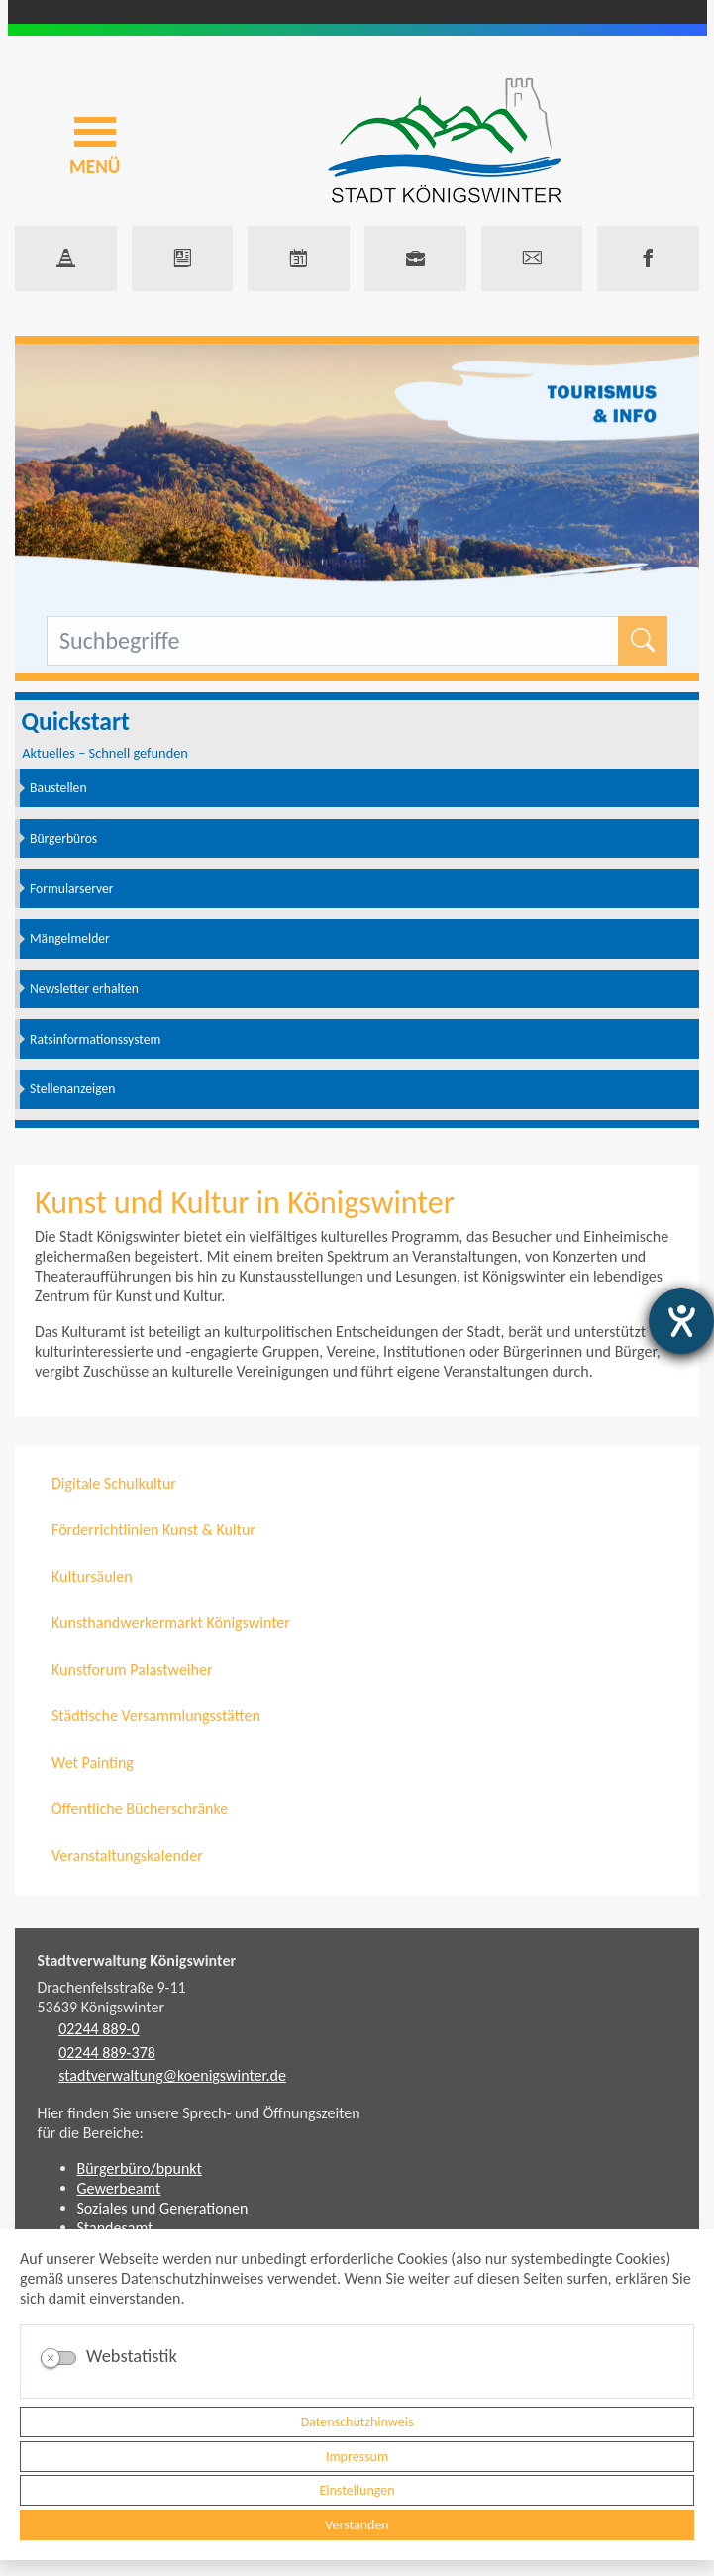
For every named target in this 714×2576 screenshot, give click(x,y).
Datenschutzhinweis (357, 2422)
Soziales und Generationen (163, 2208)
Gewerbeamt (119, 2188)
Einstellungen (356, 2490)
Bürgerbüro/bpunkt (139, 2168)
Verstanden (356, 2525)
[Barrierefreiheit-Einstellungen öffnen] (681, 1321)
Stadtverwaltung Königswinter (137, 1960)
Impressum (357, 2456)
